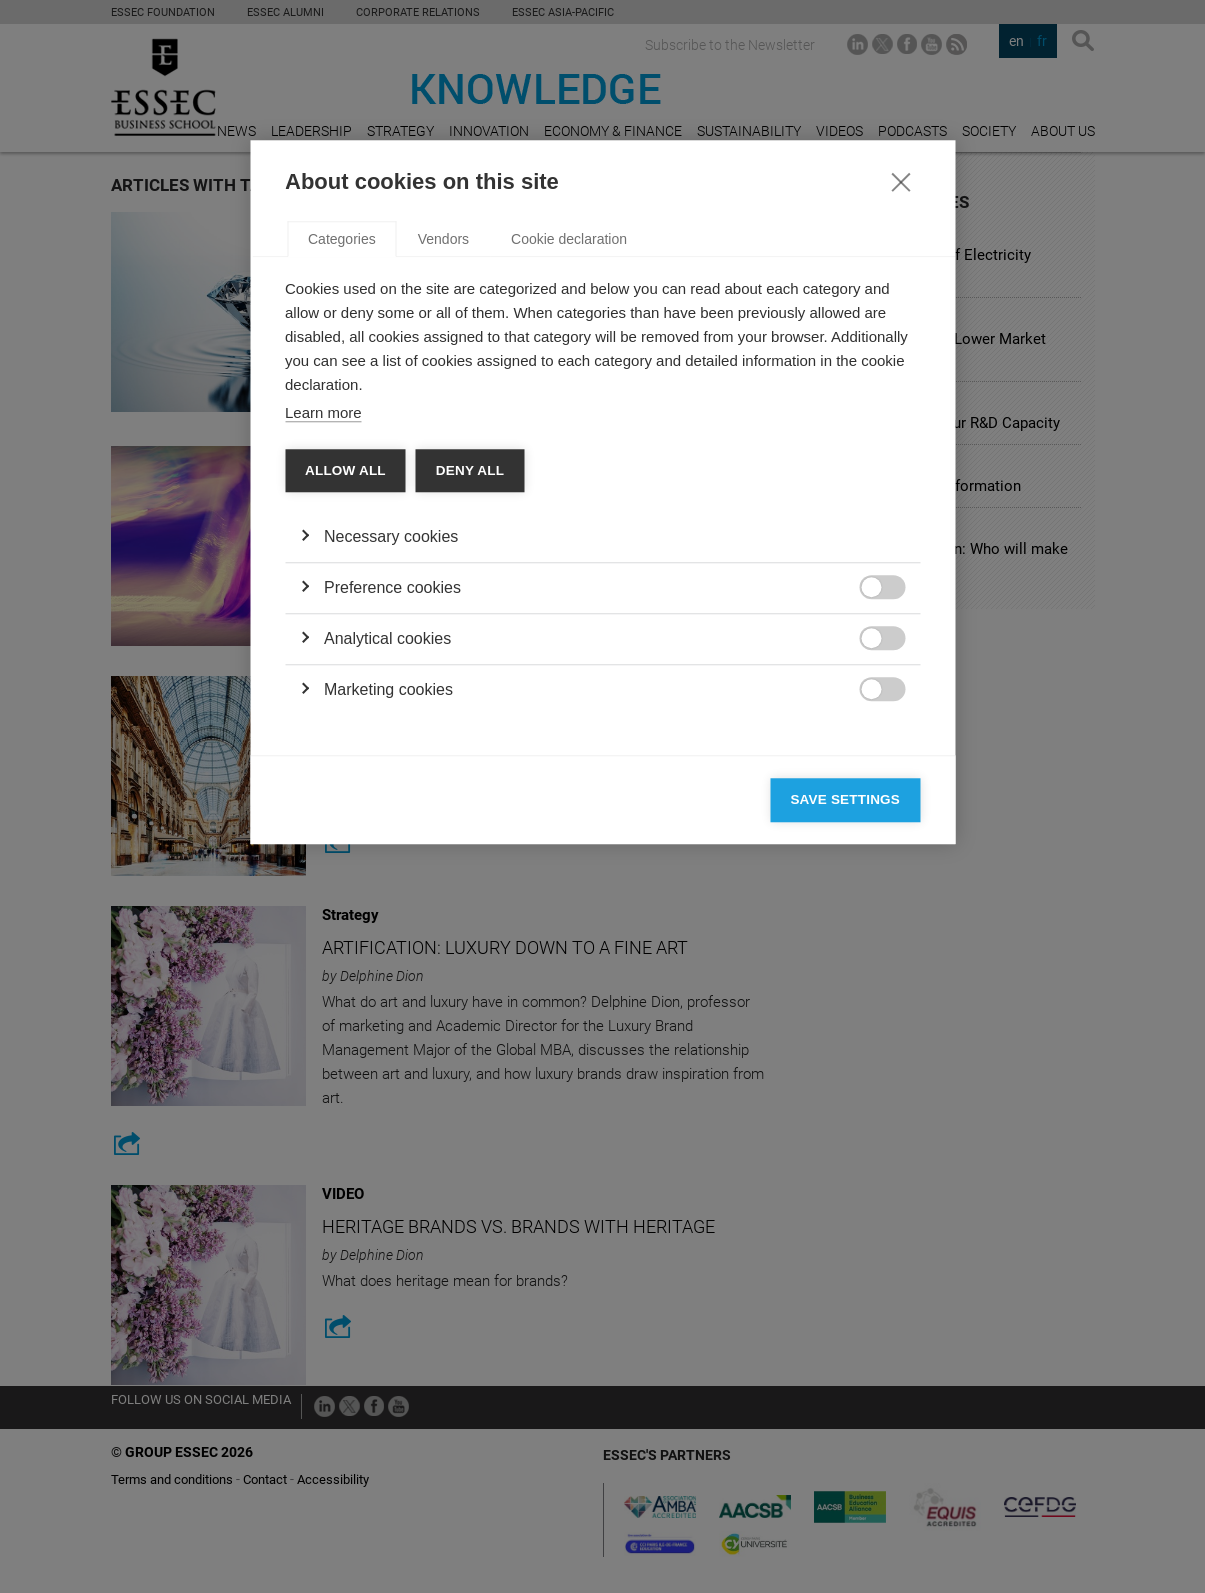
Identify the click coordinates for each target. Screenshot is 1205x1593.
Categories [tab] (342, 544)
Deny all (470, 775)
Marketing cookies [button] (388, 994)
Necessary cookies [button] (391, 841)
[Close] (900, 486)
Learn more (323, 717)
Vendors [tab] (443, 544)
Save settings (845, 1104)
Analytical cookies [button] (387, 943)
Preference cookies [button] (392, 892)
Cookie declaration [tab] (569, 544)
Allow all (345, 775)
